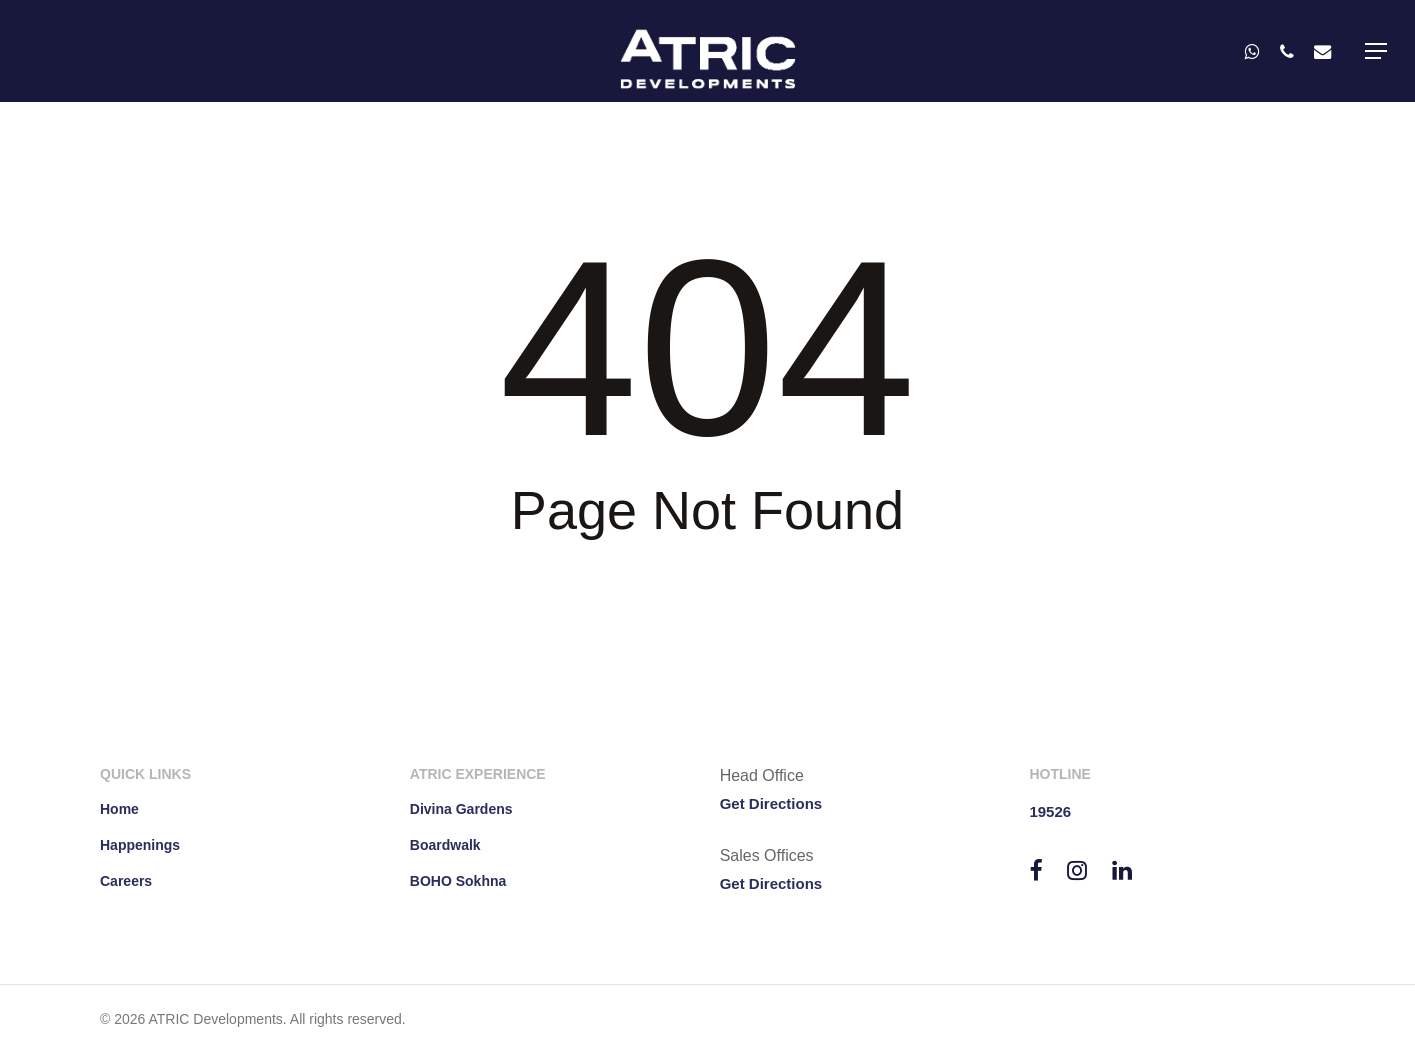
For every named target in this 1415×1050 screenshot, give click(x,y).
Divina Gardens (461, 809)
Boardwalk (445, 845)
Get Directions (771, 803)
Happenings (140, 845)
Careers (126, 881)
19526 (1050, 811)
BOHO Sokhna (458, 881)
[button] (1376, 51)
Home (119, 809)
